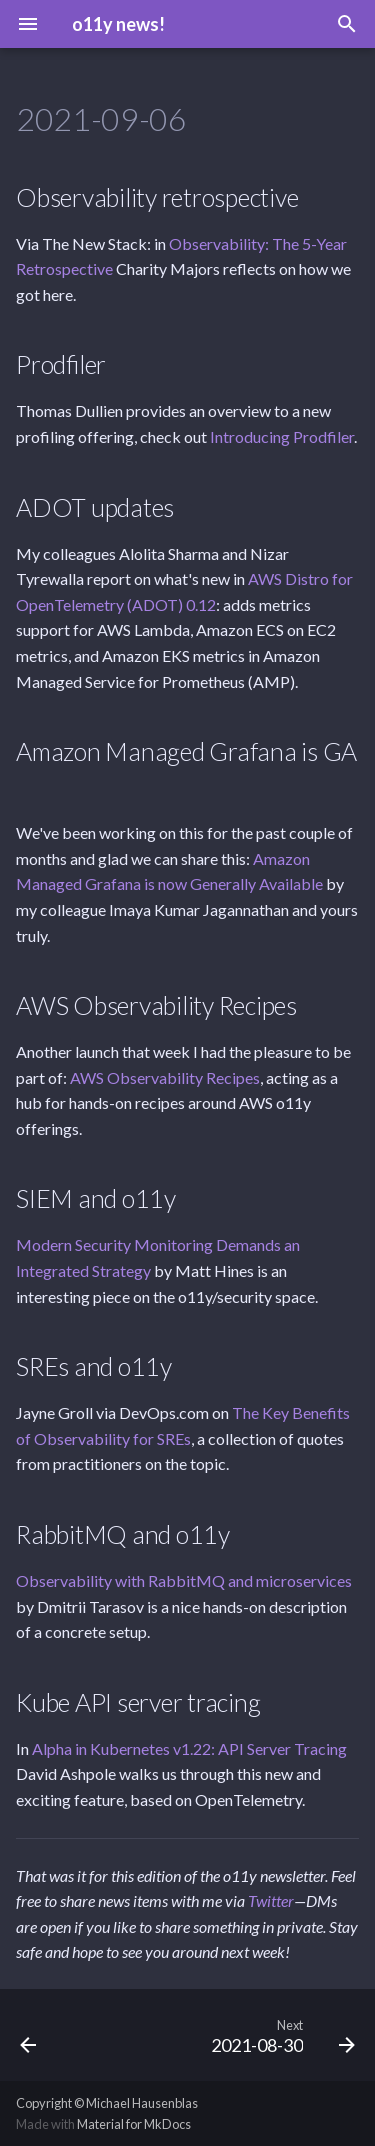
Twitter (271, 1900)
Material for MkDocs (134, 2124)
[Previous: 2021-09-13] (28, 2035)
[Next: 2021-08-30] (280, 2035)
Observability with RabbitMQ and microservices (184, 1580)
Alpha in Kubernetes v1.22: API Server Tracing (189, 1748)
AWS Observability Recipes (165, 1077)
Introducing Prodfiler (282, 436)
